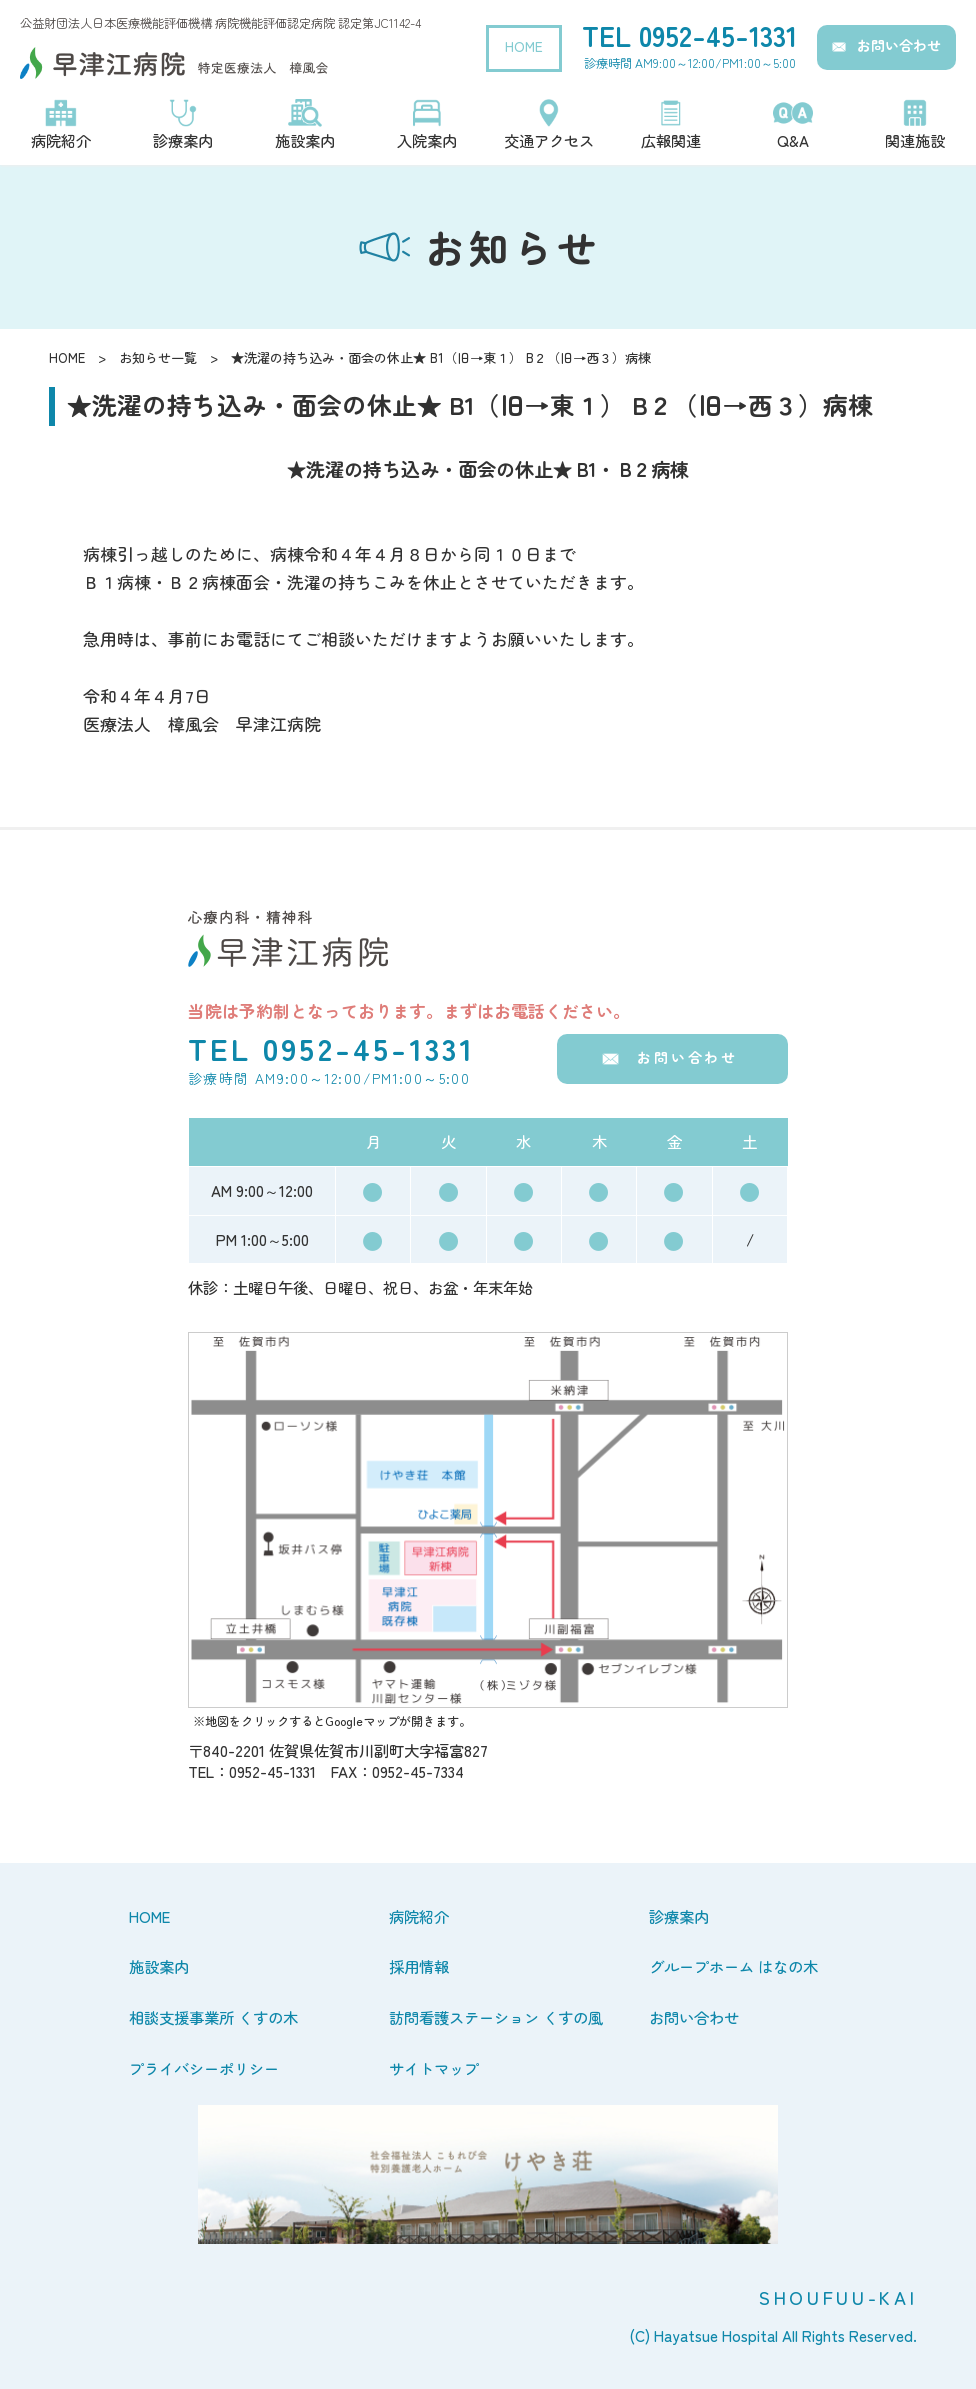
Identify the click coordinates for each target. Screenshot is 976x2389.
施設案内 (159, 1966)
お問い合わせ (899, 45)
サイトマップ (434, 2068)
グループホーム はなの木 (733, 1966)
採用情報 (419, 1966)
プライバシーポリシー (204, 2068)
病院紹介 (419, 1916)
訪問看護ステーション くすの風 (496, 2017)
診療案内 (679, 1916)
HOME (524, 46)
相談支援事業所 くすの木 (213, 2017)
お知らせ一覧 (158, 357)
